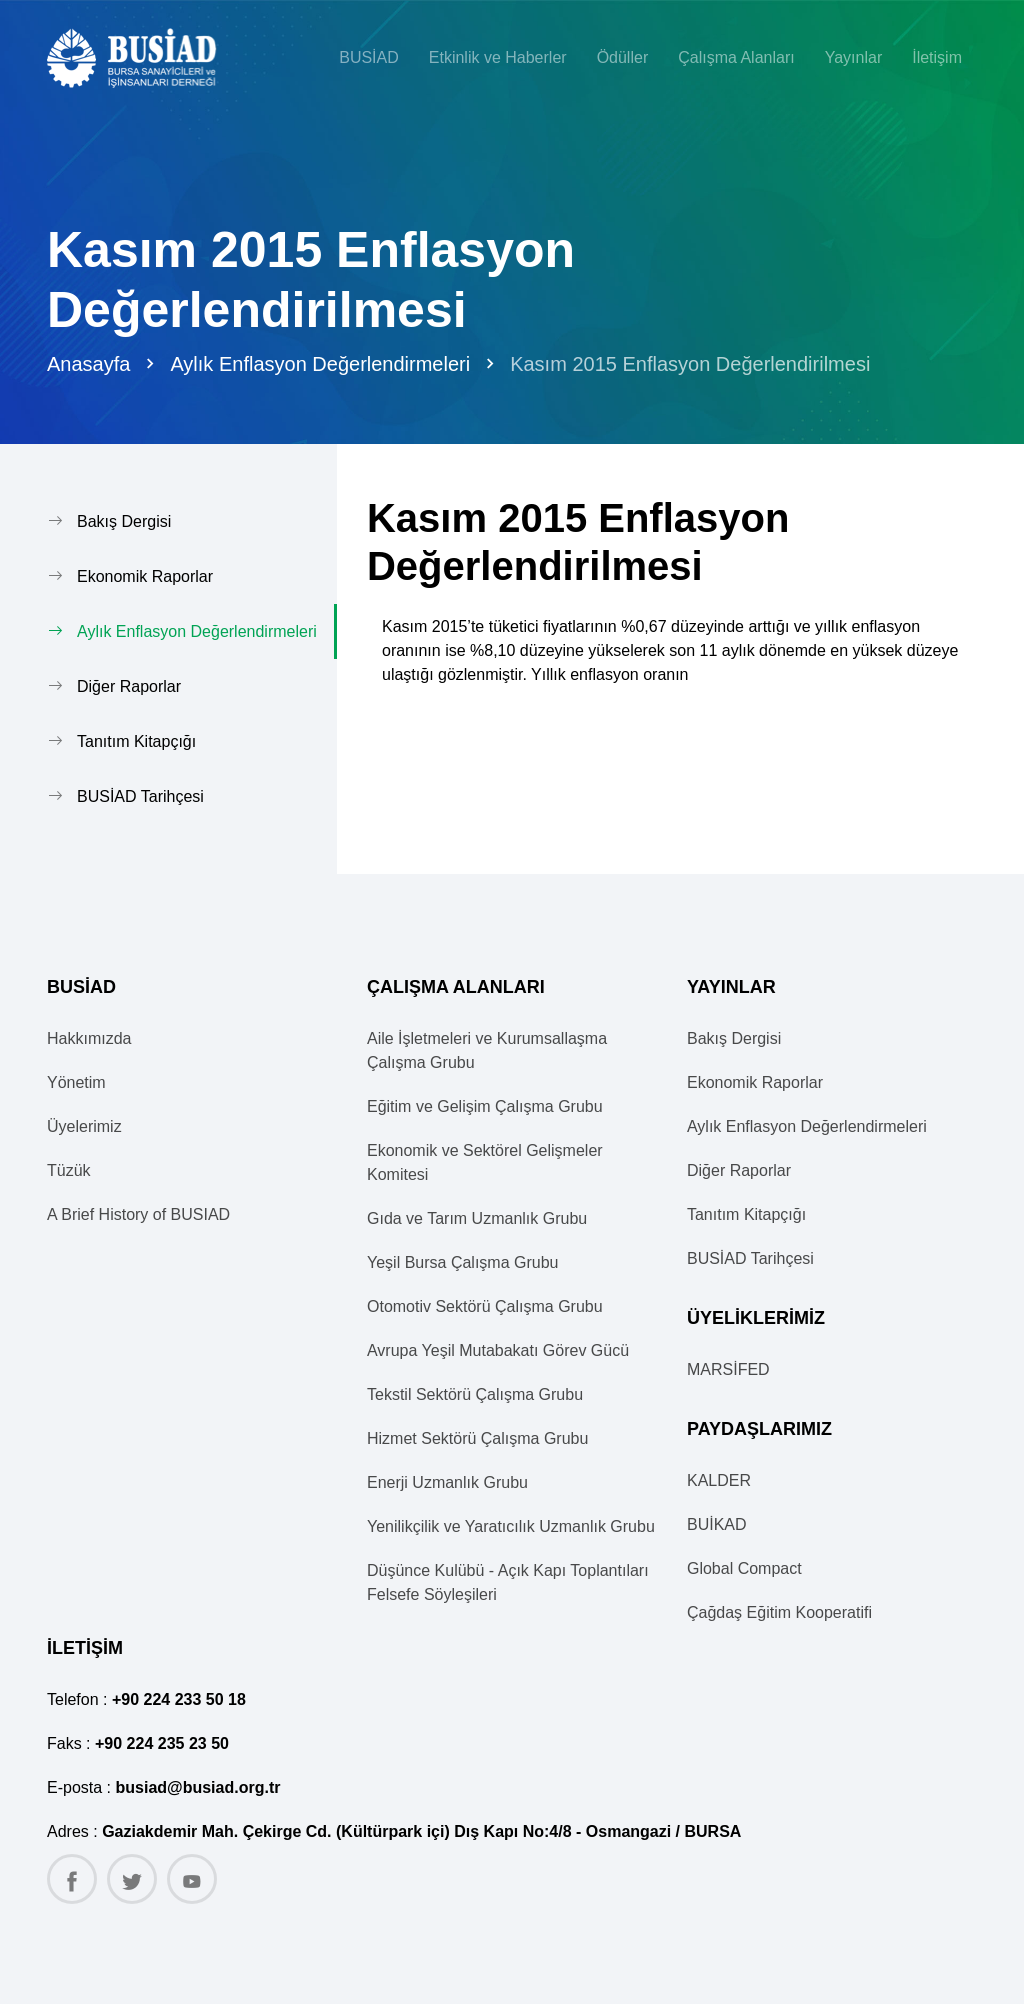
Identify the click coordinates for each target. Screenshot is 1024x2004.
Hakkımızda (89, 1038)
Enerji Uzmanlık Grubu (447, 1482)
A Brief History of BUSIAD (138, 1214)
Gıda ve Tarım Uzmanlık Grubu (477, 1218)
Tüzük (69, 1170)
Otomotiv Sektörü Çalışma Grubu (485, 1306)
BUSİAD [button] (369, 57)
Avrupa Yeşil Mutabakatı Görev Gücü (498, 1350)
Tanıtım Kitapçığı (136, 741)
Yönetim (76, 1082)
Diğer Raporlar (129, 686)
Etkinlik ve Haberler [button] (498, 57)
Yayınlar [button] (854, 57)
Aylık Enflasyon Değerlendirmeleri (320, 364)
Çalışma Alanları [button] (736, 57)
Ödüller (623, 57)
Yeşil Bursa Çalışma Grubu (463, 1262)
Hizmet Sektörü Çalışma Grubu (477, 1438)
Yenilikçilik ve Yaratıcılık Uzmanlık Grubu (511, 1526)
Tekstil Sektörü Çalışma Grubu (475, 1394)
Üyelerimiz (84, 1126)
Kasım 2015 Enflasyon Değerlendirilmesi (690, 364)
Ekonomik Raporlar (145, 576)
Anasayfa (88, 364)
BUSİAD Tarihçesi (140, 796)
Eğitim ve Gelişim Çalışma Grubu (485, 1106)
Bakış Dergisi (124, 521)
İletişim (937, 57)
